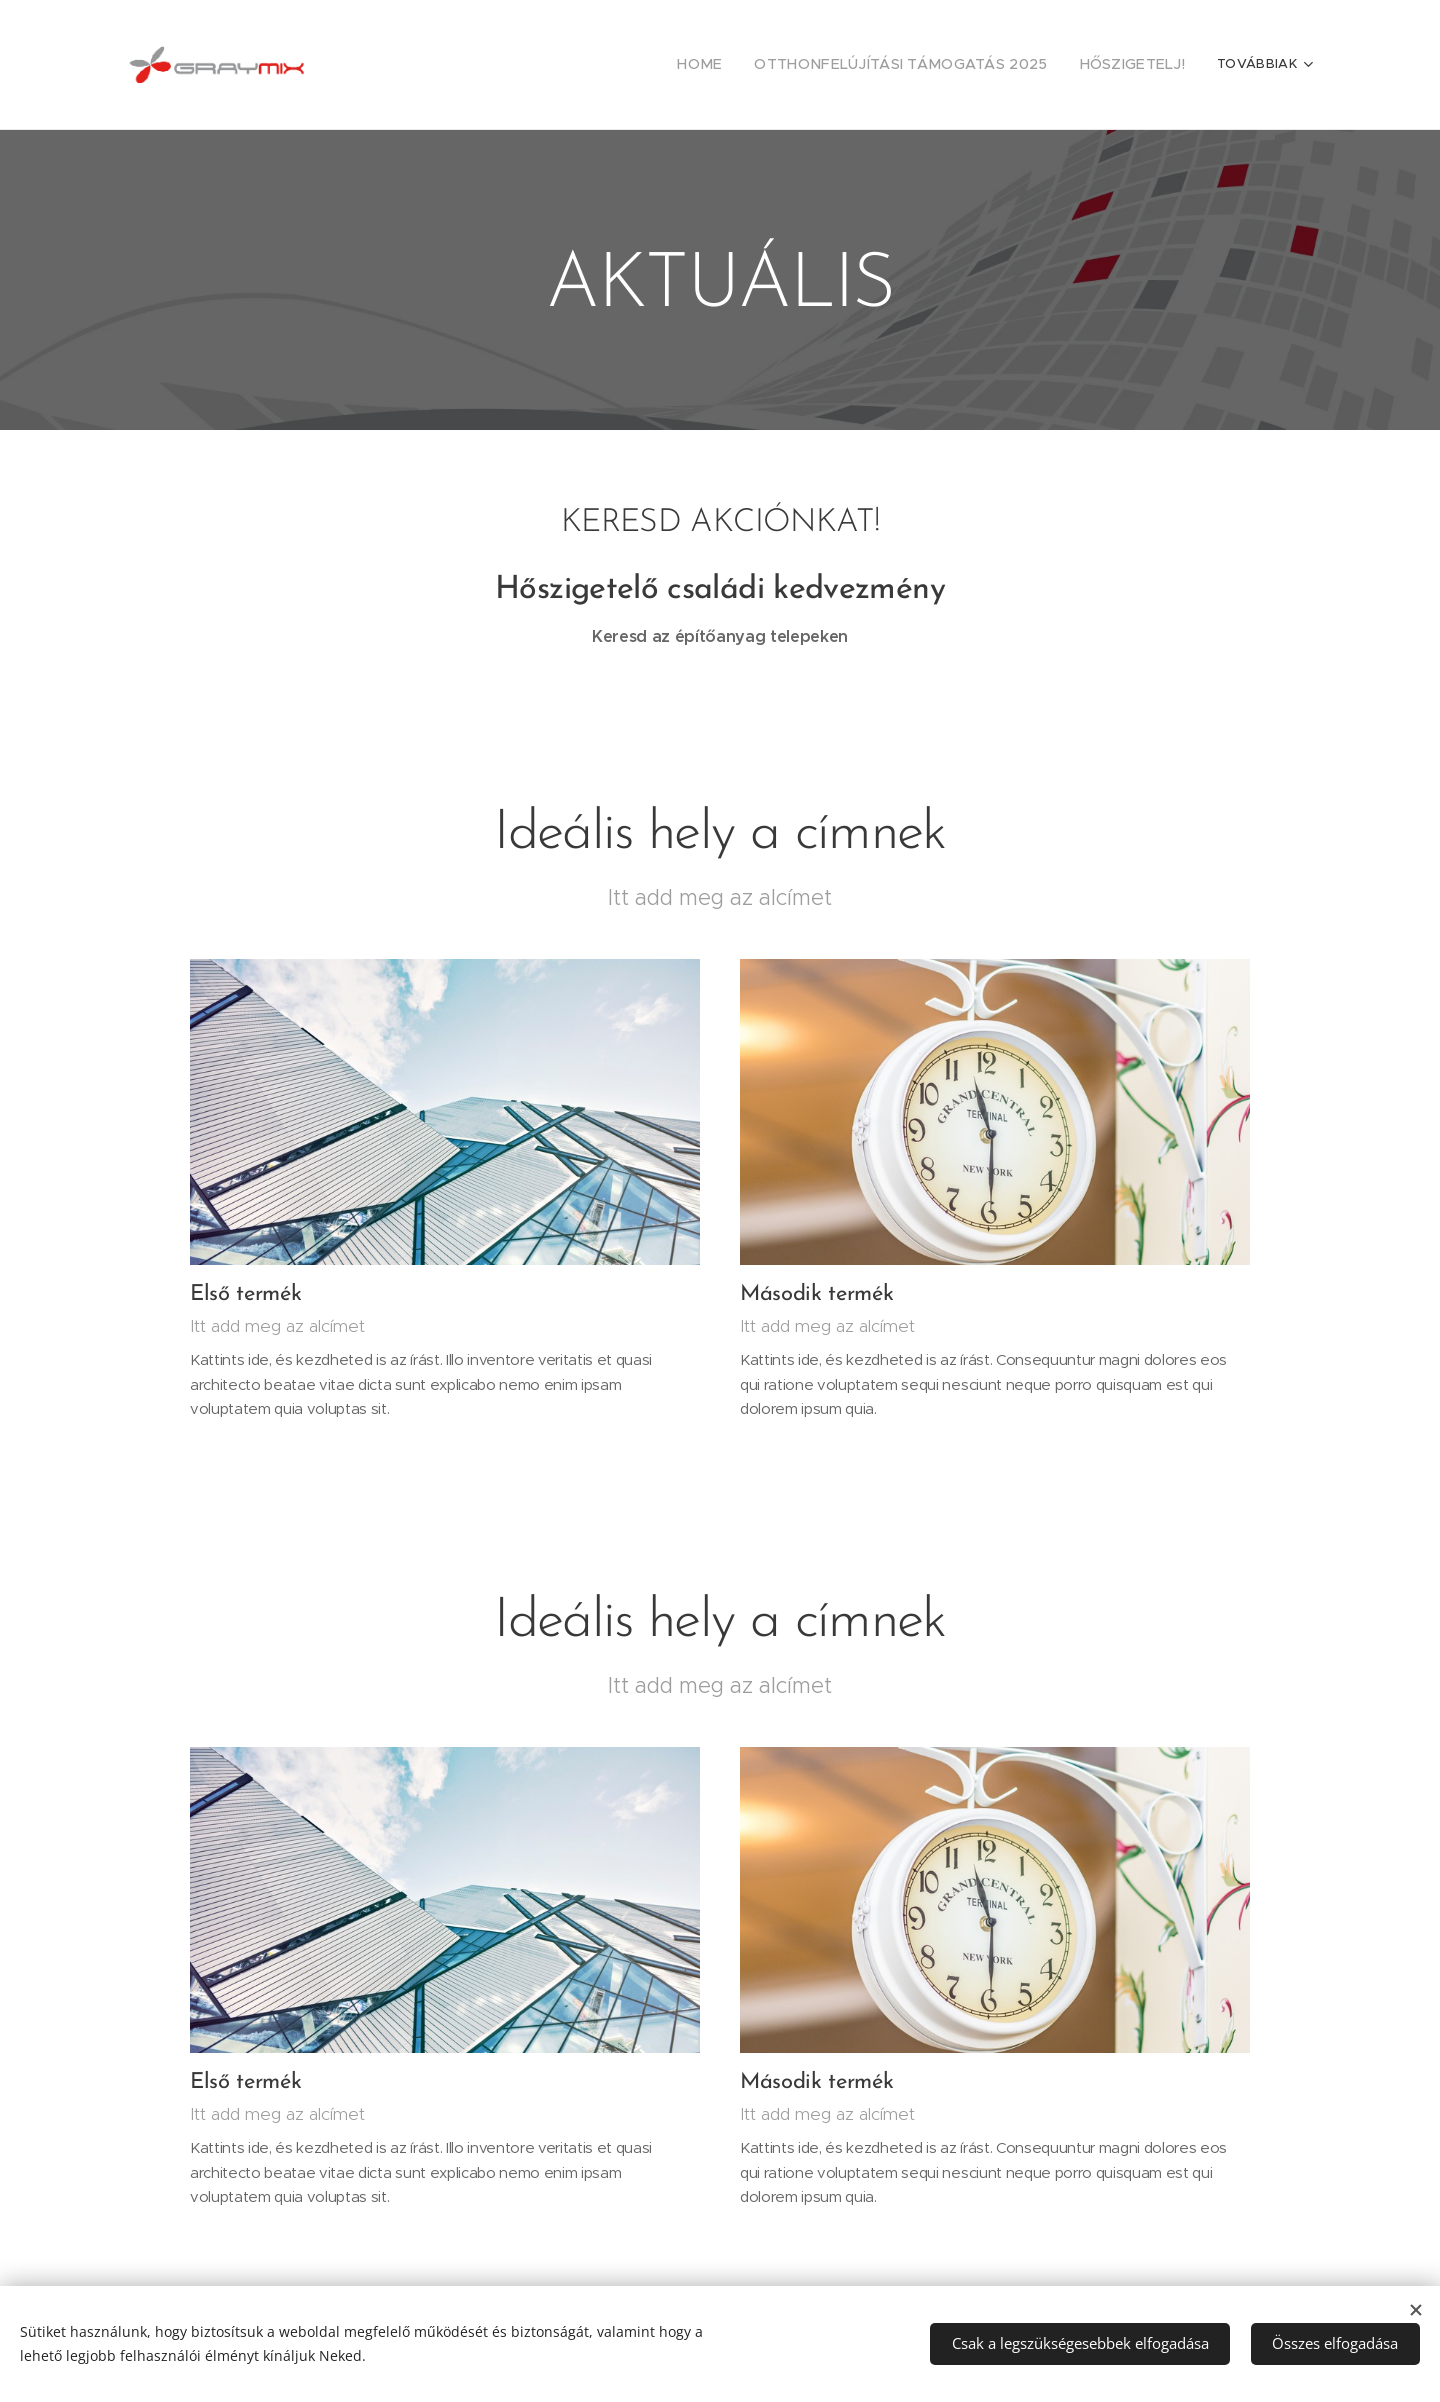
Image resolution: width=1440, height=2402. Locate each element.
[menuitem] (745, 65)
